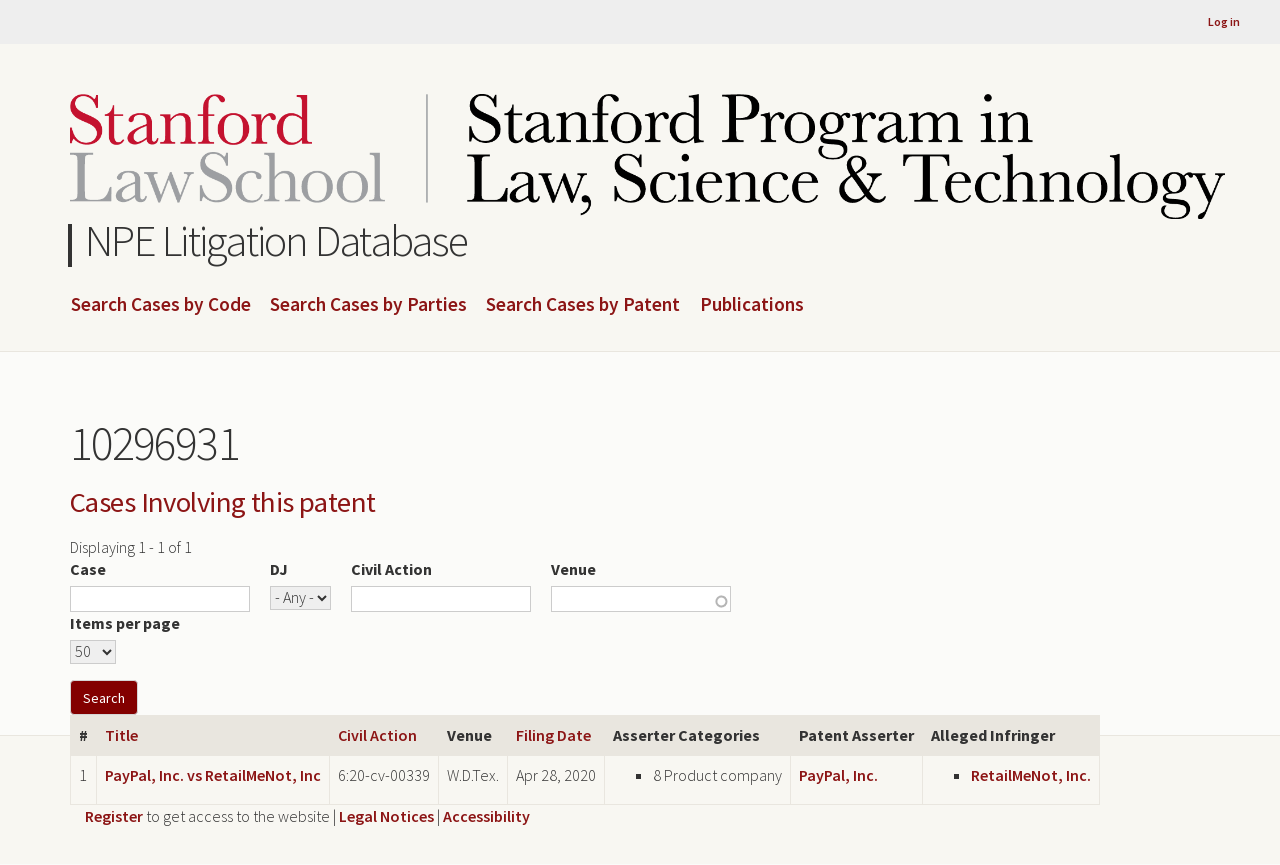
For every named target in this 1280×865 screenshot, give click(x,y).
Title (121, 735)
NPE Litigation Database (276, 240)
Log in (1224, 21)
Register (114, 816)
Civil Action (391, 569)
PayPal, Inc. (838, 775)
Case (88, 569)
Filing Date (553, 735)
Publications (752, 305)
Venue (573, 569)
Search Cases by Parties (368, 305)
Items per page (125, 623)
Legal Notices (386, 816)
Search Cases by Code (161, 305)
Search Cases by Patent (583, 305)
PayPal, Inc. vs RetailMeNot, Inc (213, 775)
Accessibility (486, 816)
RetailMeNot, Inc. (1031, 775)
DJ (279, 569)
